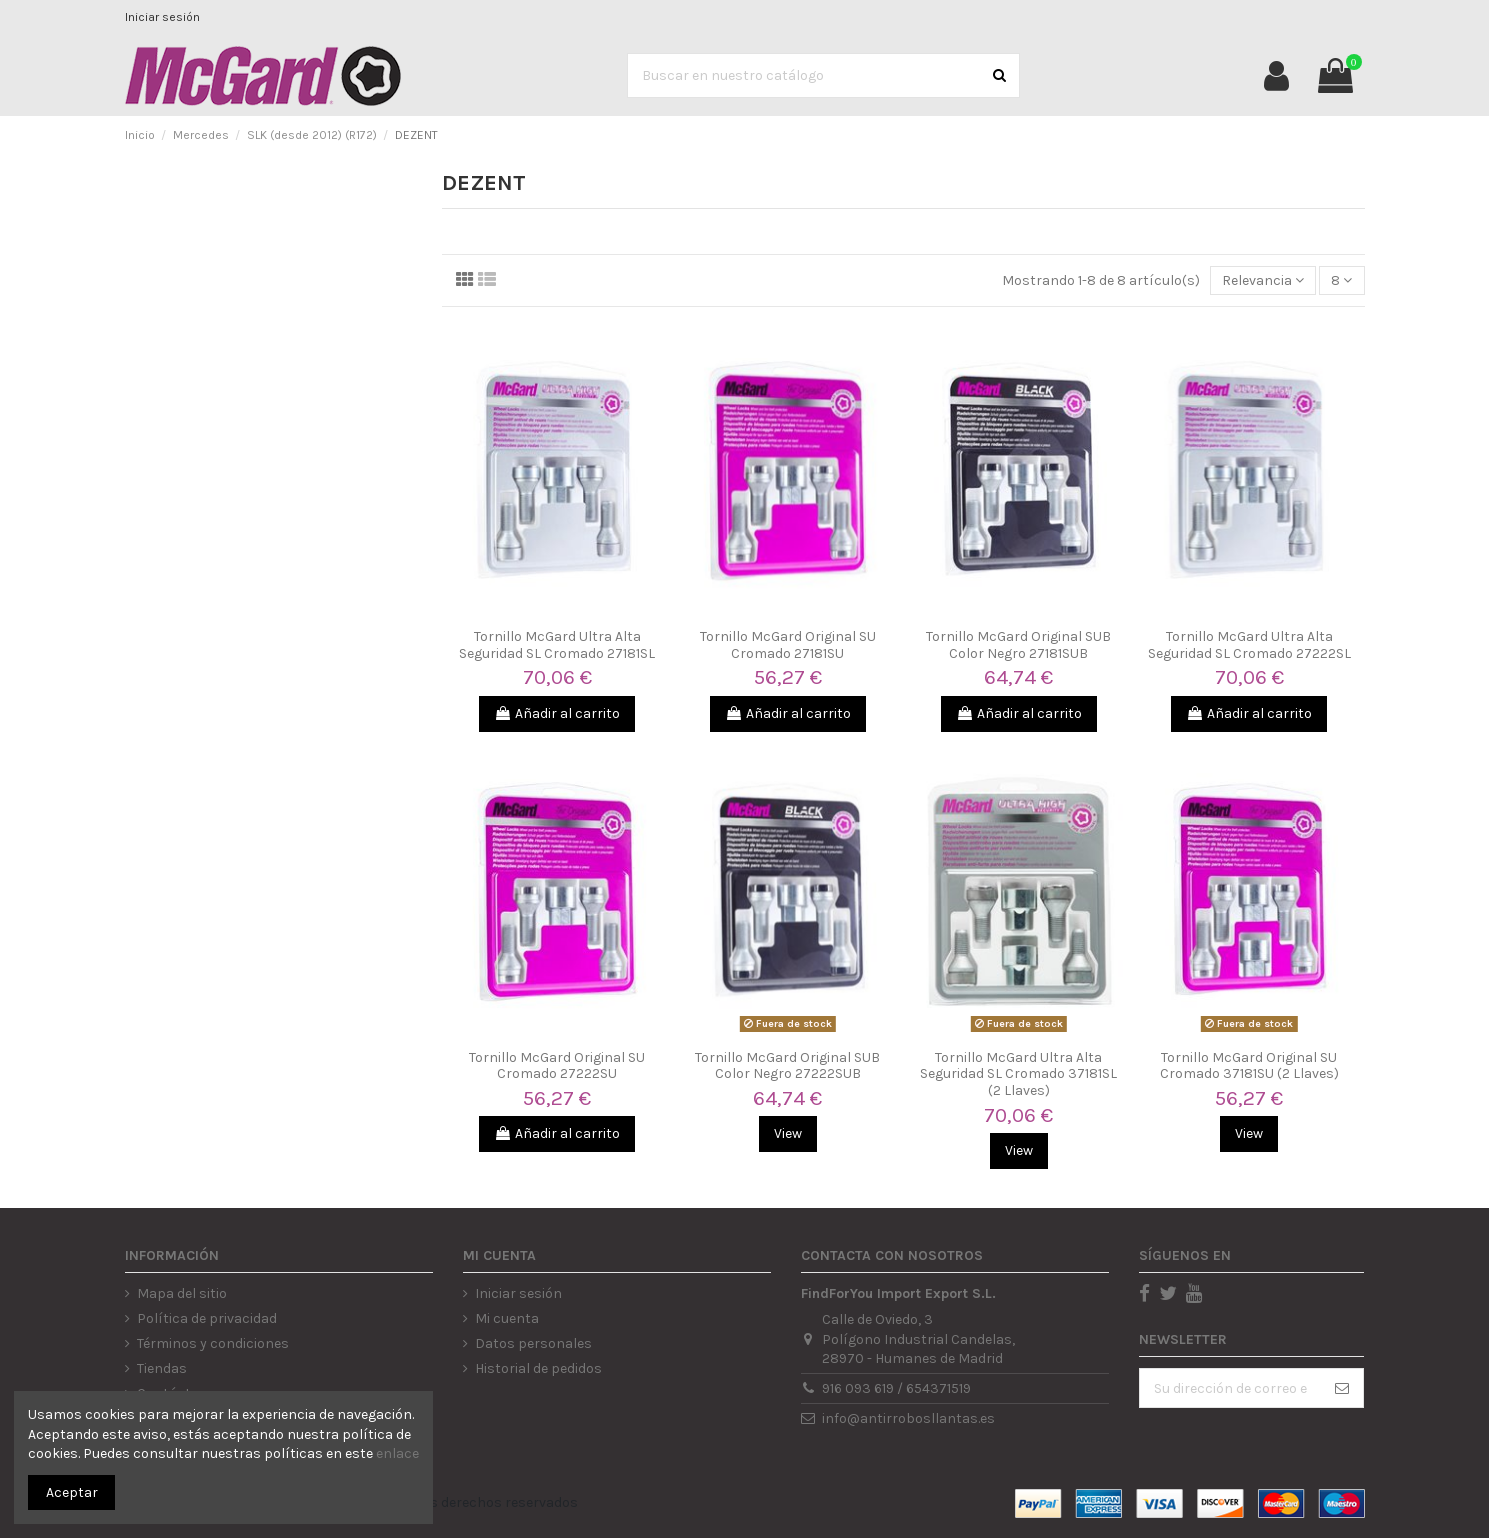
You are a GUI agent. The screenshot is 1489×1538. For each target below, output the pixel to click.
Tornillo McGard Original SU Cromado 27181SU (788, 645)
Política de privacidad (207, 1318)
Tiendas (162, 1368)
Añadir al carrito (557, 713)
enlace (397, 1453)
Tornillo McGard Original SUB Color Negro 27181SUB (1018, 645)
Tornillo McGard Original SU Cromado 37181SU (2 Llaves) (1249, 1066)
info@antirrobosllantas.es (908, 1418)
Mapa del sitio (182, 1293)
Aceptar (72, 1492)
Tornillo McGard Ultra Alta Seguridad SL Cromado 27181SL (557, 645)
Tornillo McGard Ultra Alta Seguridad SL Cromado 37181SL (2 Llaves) (1018, 1074)
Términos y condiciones (213, 1343)
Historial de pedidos (538, 1368)
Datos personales (533, 1343)
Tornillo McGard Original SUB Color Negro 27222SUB (787, 1066)
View (788, 1133)
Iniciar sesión (162, 17)
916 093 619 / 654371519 (896, 1388)
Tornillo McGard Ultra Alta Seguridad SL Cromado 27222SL (1249, 645)
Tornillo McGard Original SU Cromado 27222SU (557, 1066)
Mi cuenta (507, 1318)
